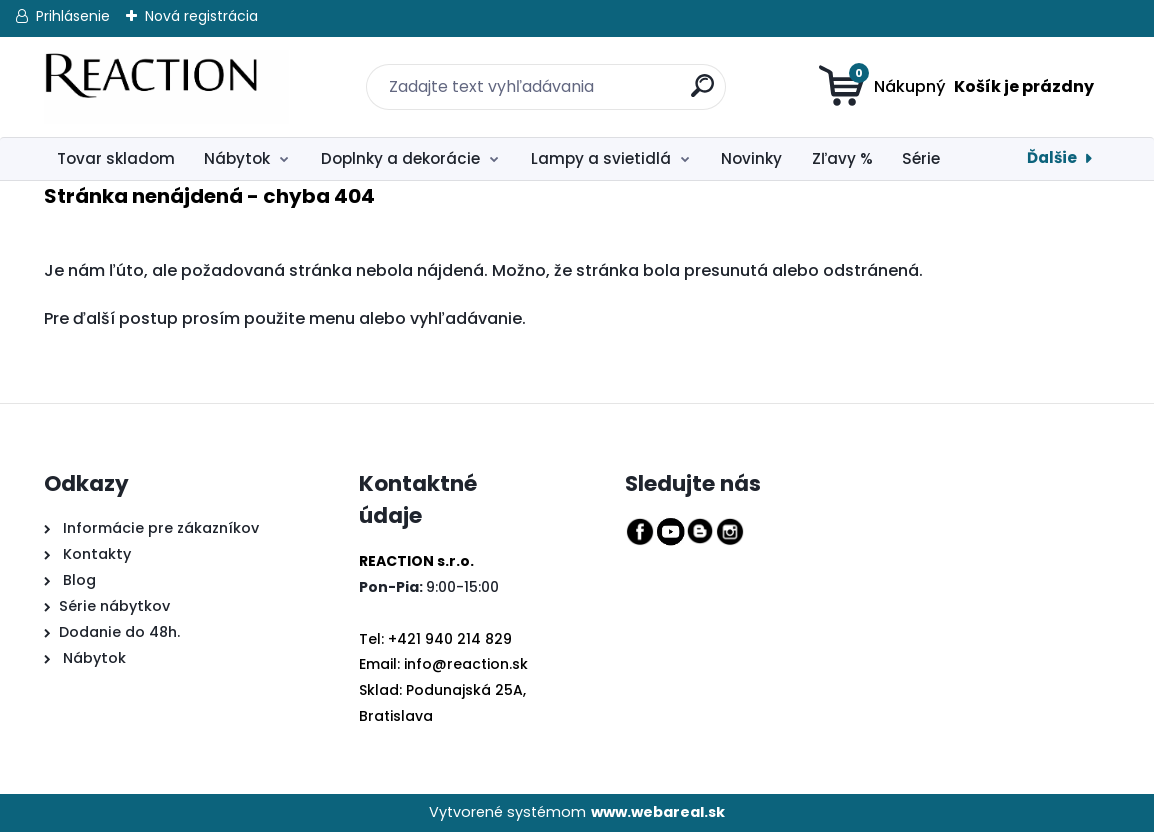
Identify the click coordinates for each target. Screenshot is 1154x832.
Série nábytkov (114, 606)
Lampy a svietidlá (601, 158)
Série (921, 158)
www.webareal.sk (658, 812)
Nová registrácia (201, 16)
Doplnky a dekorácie (400, 158)
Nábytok (237, 158)
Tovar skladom (116, 158)
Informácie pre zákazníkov (159, 528)
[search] (690, 74)
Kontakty (97, 554)
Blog (77, 580)
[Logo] (166, 87)
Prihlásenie (73, 16)
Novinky (751, 158)
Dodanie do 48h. (119, 632)
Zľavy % (842, 158)
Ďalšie (1052, 157)
